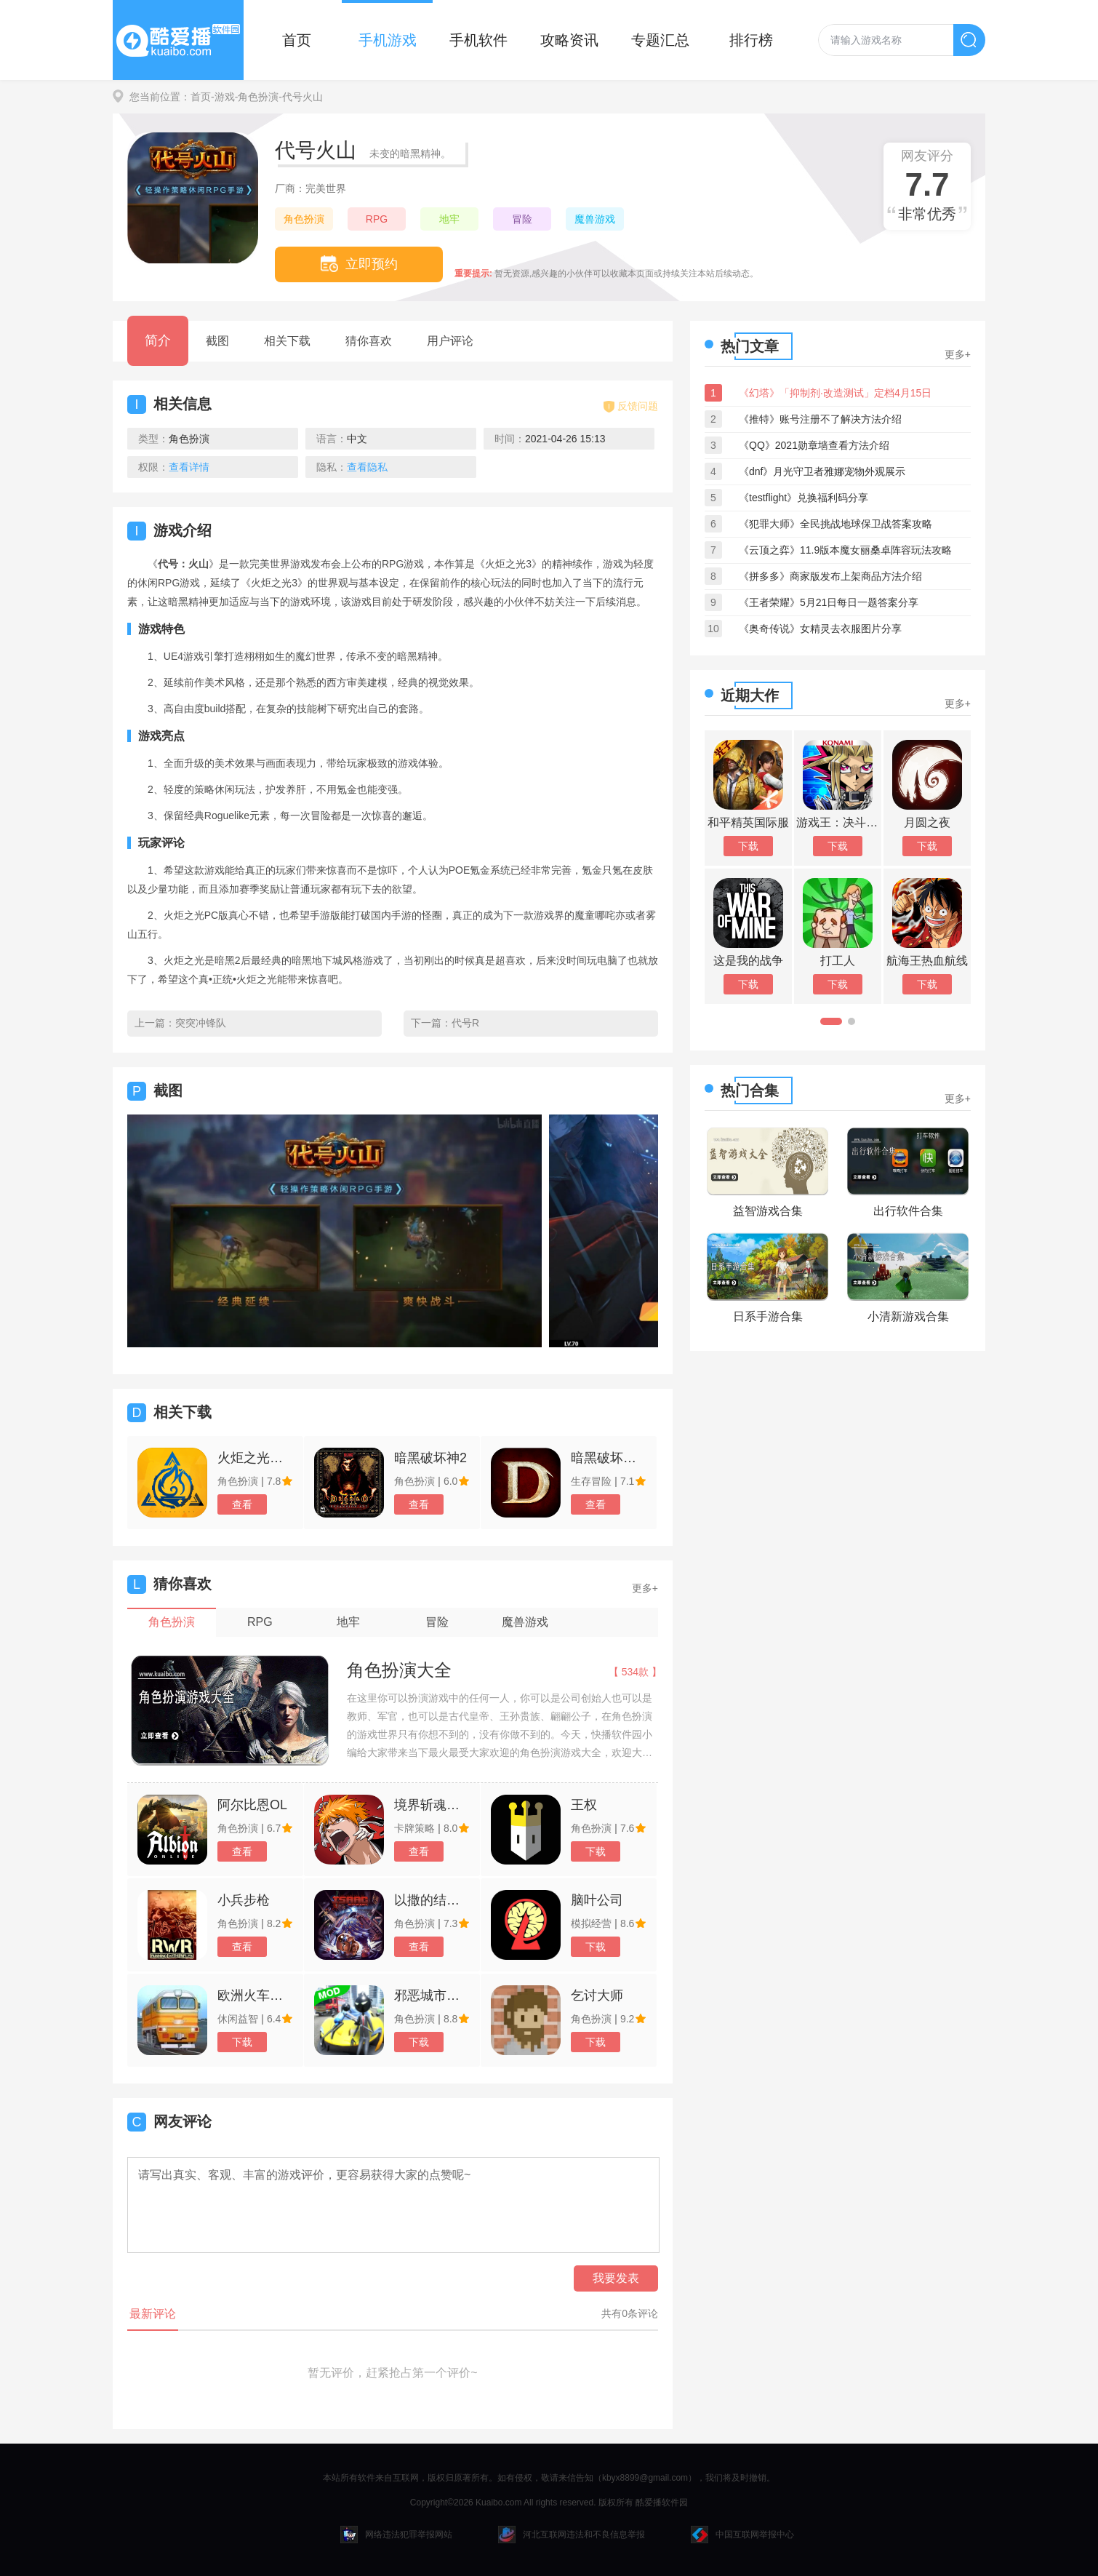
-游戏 (223, 97)
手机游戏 (387, 40)
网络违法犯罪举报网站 (396, 2534)
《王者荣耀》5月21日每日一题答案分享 (828, 602)
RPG (377, 219)
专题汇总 (660, 40)
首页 (296, 40)
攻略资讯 (569, 40)
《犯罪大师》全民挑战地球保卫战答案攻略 (835, 524)
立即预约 (359, 263)
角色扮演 (304, 219)
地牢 (449, 219)
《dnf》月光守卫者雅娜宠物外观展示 (822, 471)
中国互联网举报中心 (742, 2534)
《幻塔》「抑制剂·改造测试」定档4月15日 (835, 393)
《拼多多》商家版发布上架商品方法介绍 (830, 576)
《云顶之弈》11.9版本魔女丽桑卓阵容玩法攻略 (845, 550)
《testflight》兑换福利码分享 (803, 497)
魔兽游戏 (594, 219)
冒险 (522, 219)
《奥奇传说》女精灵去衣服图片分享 (820, 628)
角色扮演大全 (399, 1670)
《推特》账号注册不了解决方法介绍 (820, 419)
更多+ (645, 1588)
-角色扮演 (257, 97)
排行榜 (751, 40)
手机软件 (478, 40)
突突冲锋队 (200, 1023)
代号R (465, 1023)
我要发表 (616, 2278)
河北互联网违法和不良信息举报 (571, 2534)
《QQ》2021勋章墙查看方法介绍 (814, 445)
